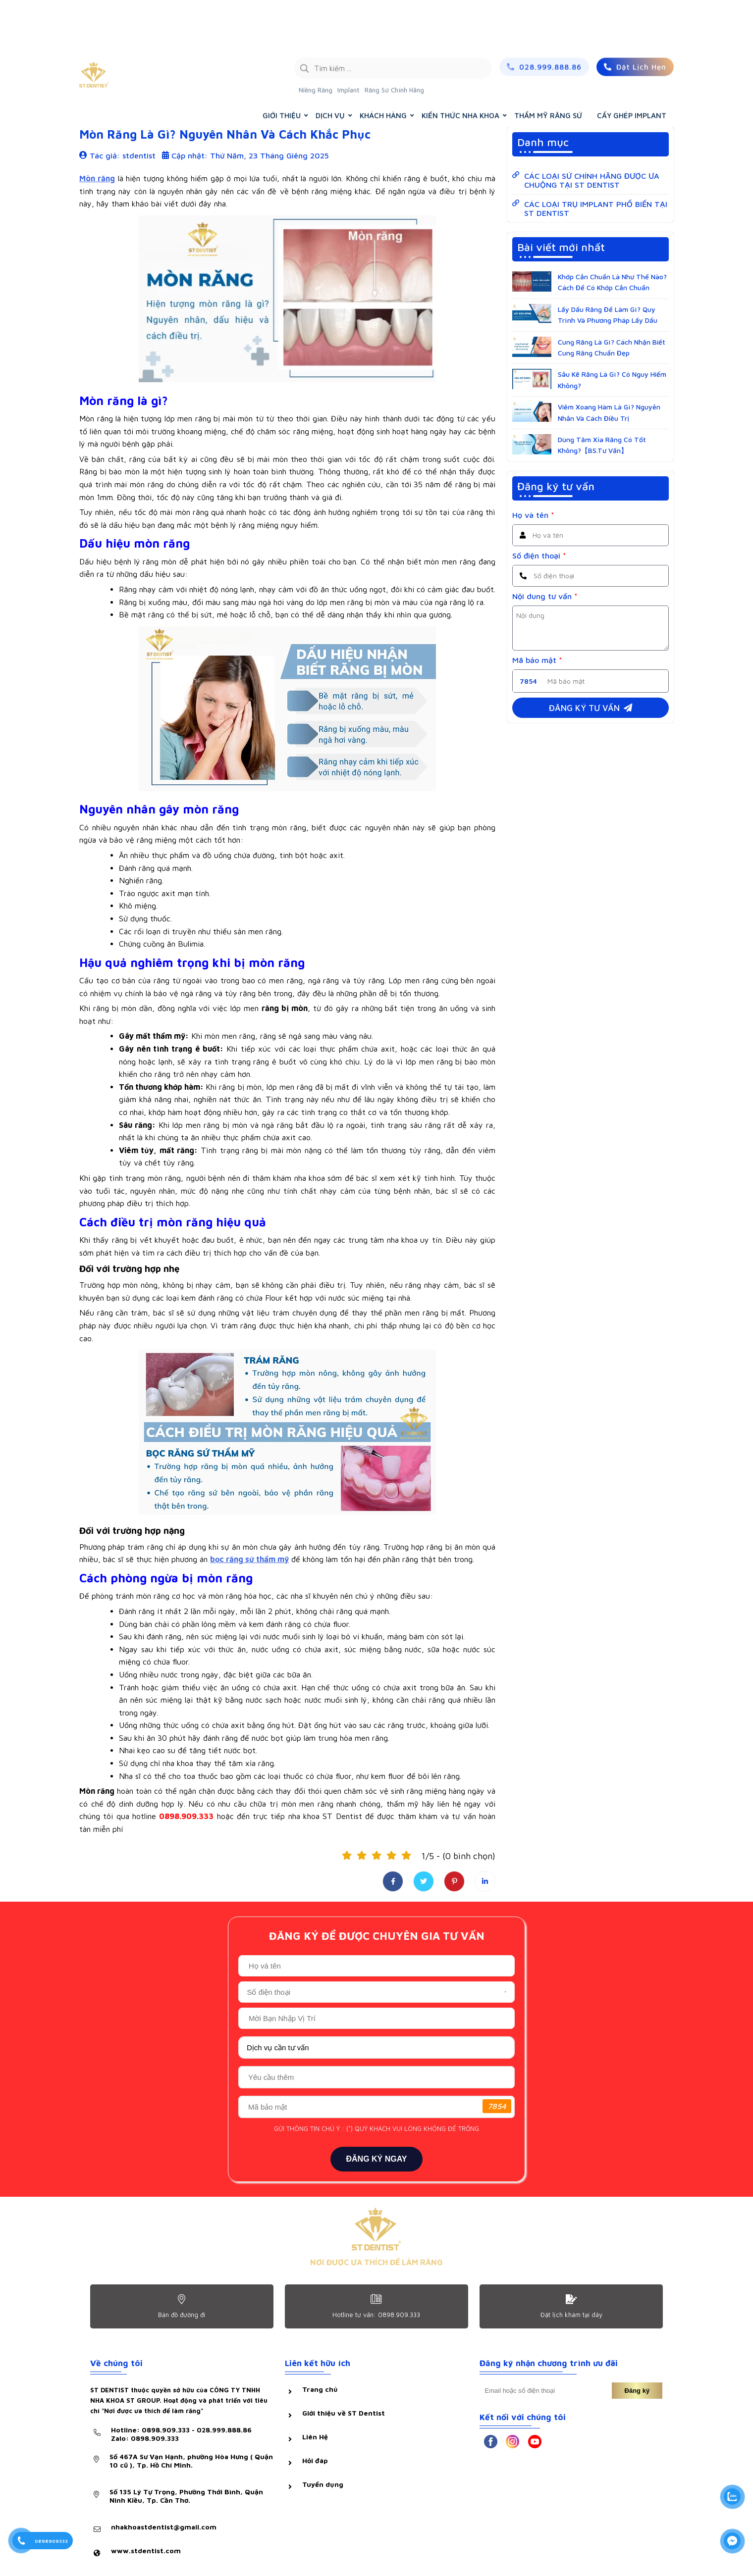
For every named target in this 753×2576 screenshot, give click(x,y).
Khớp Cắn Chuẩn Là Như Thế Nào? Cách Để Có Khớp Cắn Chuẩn (612, 282)
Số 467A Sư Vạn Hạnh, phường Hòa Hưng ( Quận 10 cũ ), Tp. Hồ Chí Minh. (191, 2460)
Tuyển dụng (322, 2484)
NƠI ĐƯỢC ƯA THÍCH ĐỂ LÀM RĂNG (376, 2262)
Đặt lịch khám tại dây (571, 2315)
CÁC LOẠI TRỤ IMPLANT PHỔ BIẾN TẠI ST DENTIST (595, 208)
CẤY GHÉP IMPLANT (631, 67)
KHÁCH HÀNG (383, 67)
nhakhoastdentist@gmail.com (163, 2527)
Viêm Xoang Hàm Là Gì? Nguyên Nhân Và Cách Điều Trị (609, 412)
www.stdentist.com (146, 2550)
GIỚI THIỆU (282, 67)
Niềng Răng (315, 42)
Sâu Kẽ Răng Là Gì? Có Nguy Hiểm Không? (612, 379)
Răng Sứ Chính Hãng (394, 42)
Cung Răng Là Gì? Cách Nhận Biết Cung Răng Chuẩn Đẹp (611, 347)
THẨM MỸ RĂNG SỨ (548, 67)
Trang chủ (576, 93)
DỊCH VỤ (330, 67)
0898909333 (51, 2541)
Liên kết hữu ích (317, 2363)
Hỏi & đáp (102, 93)
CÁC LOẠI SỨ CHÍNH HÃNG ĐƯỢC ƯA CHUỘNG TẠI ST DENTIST (591, 180)
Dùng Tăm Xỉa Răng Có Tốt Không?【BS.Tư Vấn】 (602, 445)
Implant (348, 42)
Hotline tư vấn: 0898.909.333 (376, 2315)
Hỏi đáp (315, 2460)
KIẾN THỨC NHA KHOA (460, 67)
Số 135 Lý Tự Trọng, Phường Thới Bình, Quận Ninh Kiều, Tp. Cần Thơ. (186, 2495)
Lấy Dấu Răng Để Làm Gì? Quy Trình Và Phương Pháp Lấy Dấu (607, 314)
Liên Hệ (315, 2436)
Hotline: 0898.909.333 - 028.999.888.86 (181, 2433)
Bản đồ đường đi (181, 2315)
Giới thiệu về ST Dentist (343, 2413)
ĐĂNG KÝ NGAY (376, 2159)
